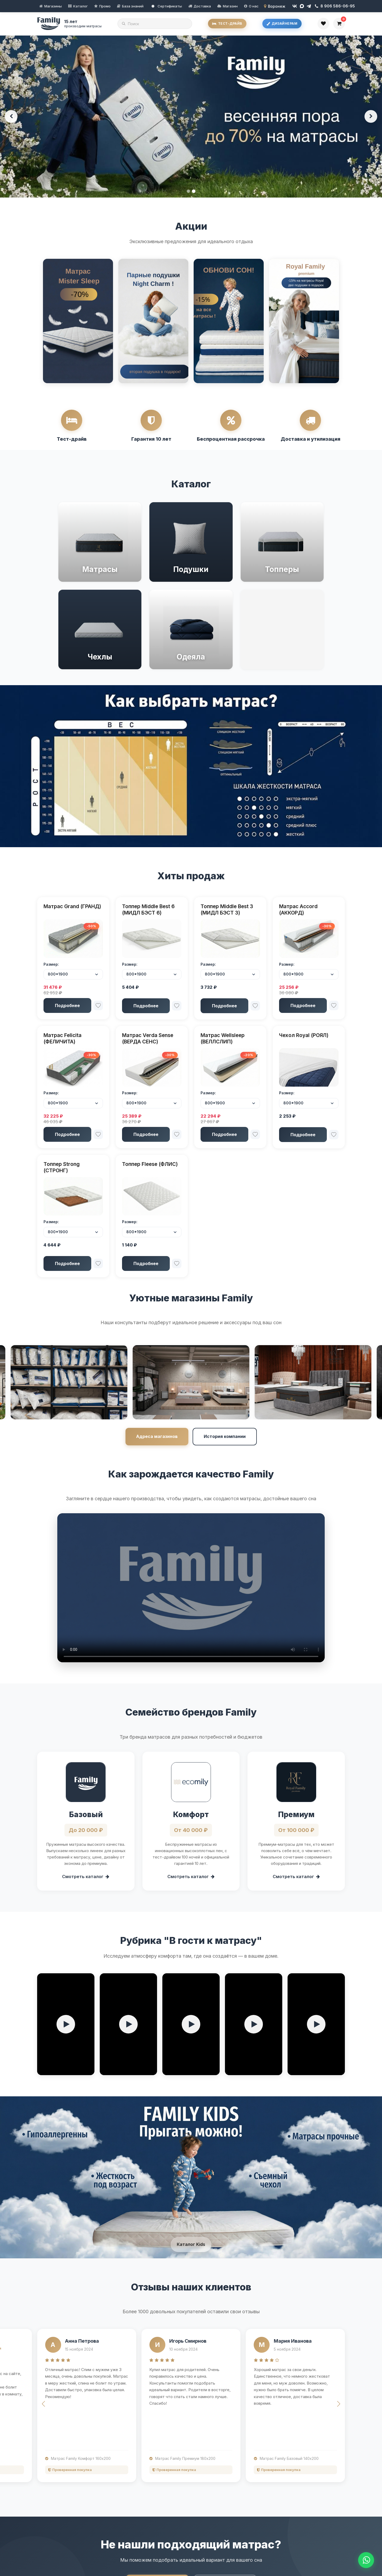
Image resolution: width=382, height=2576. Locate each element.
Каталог (80, 6)
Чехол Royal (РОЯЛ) (303, 1035)
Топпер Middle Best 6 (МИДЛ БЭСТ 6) (148, 909)
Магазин (230, 6)
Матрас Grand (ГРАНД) (72, 906)
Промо (105, 6)
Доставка (202, 6)
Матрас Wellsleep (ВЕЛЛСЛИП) (223, 1038)
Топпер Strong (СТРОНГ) (62, 1167)
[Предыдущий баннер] (11, 116)
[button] (43, 2404)
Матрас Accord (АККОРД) (298, 909)
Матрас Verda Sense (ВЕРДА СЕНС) (147, 1038)
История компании (225, 1436)
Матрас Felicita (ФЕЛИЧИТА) (62, 1038)
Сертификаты (166, 6)
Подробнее (67, 1005)
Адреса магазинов (157, 1436)
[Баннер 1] (188, 191)
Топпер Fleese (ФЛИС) (150, 1164)
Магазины (53, 6)
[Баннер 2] (193, 191)
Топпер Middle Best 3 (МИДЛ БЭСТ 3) (227, 909)
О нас (254, 6)
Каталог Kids (191, 2244)
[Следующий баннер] (370, 116)
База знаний (133, 6)
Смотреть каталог (85, 1876)
